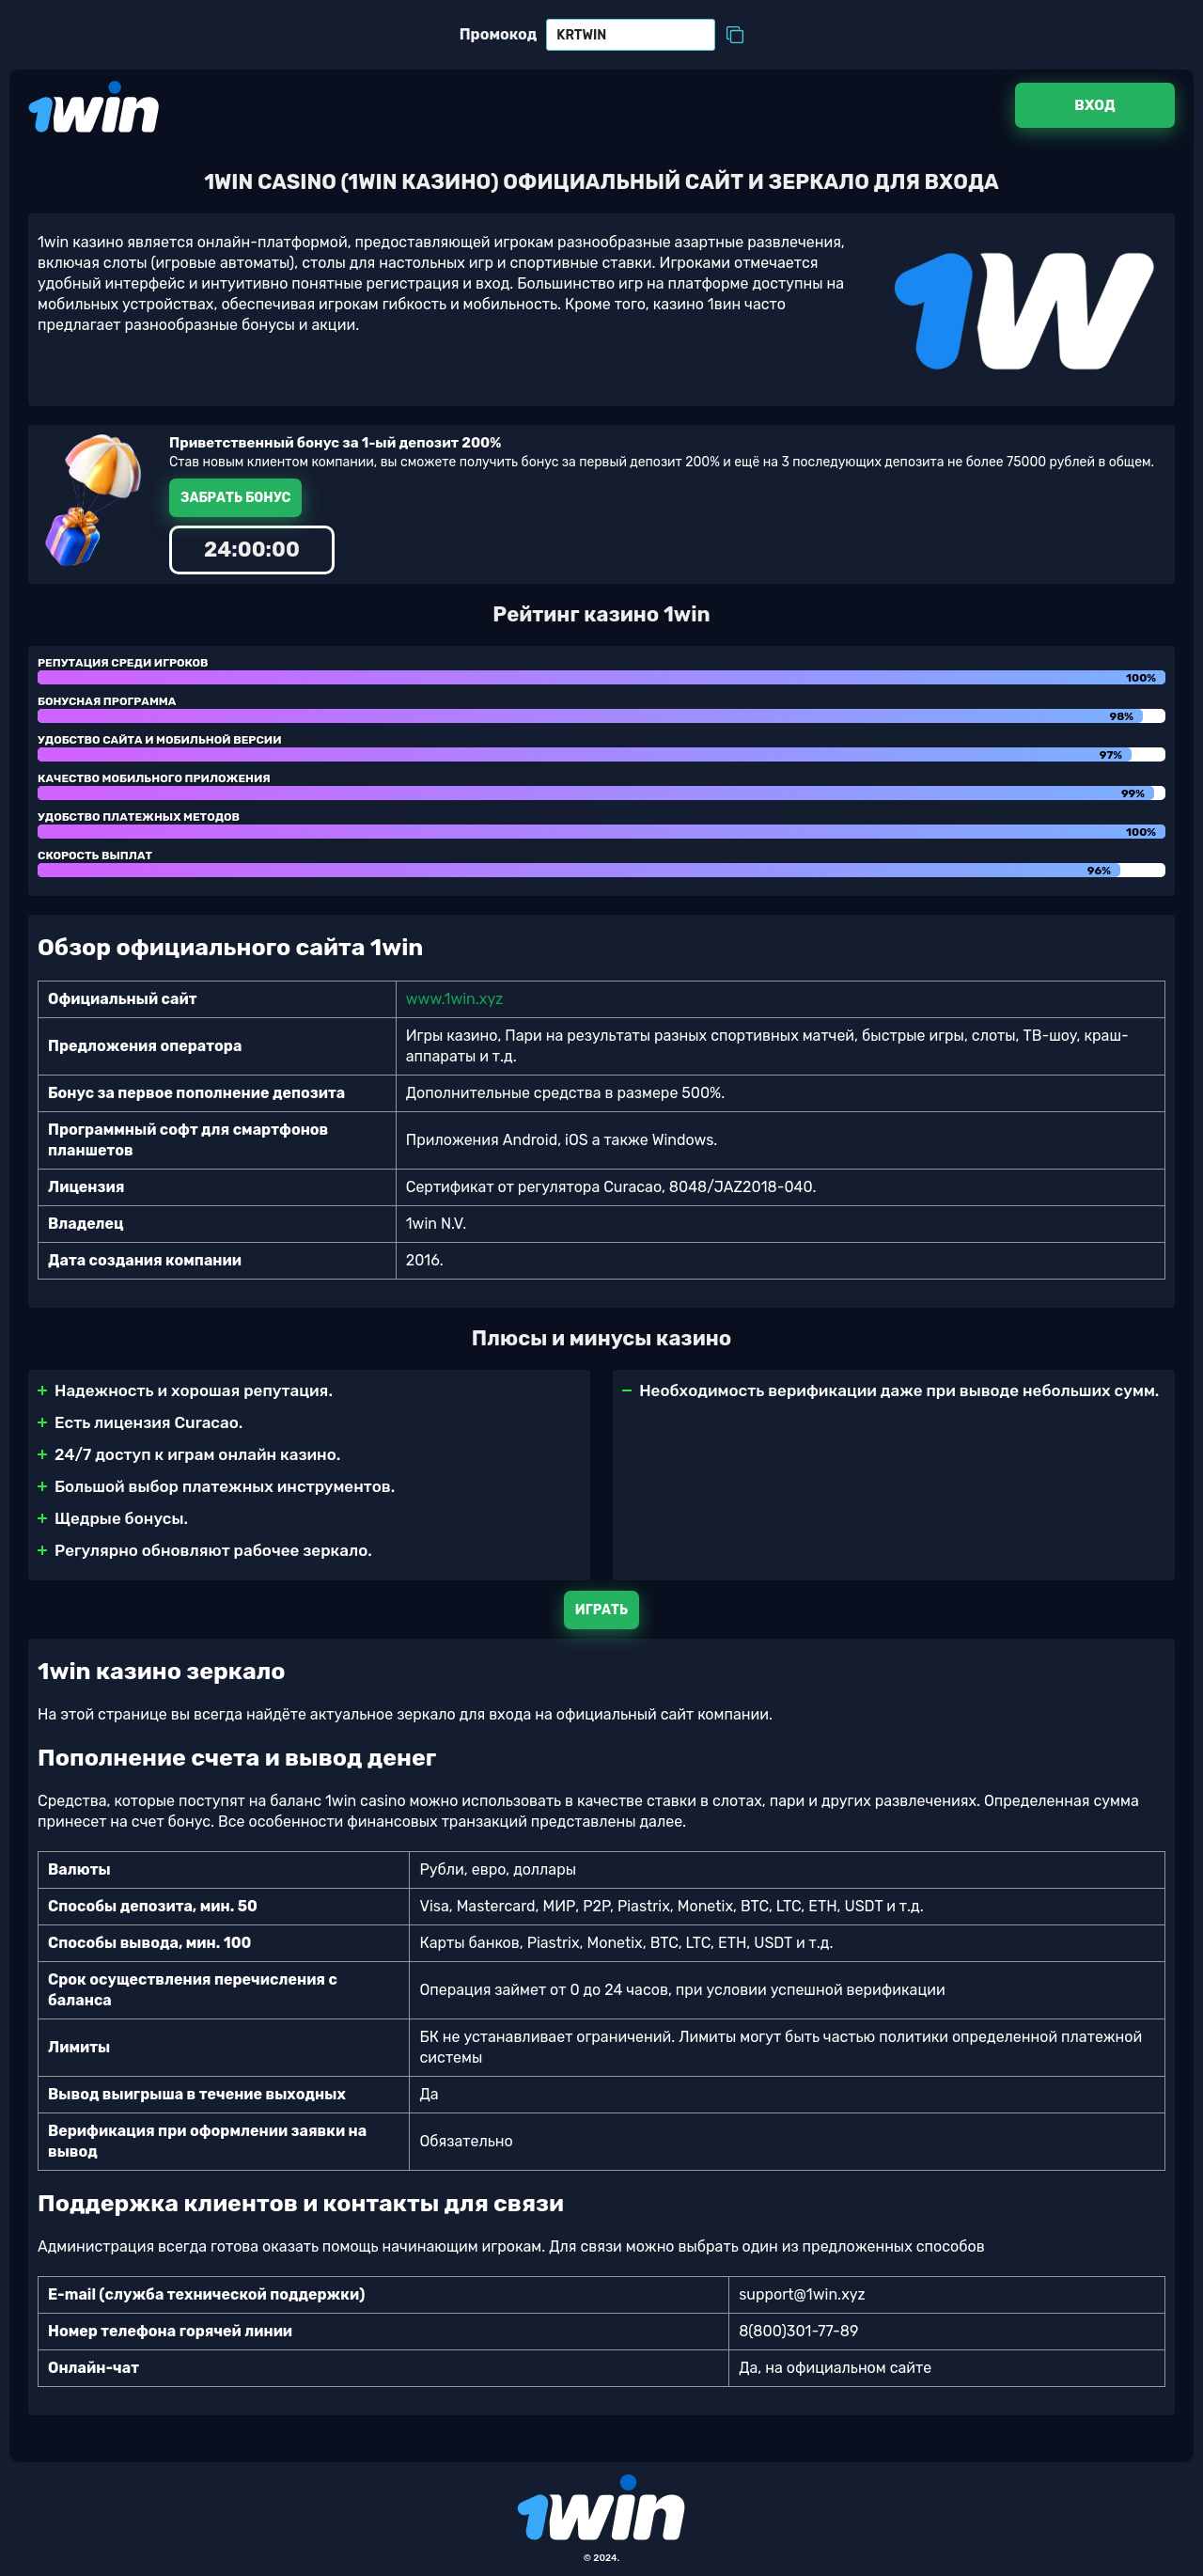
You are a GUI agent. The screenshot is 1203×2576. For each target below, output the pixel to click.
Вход (1094, 105)
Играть (601, 1610)
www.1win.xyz (455, 999)
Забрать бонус (235, 498)
